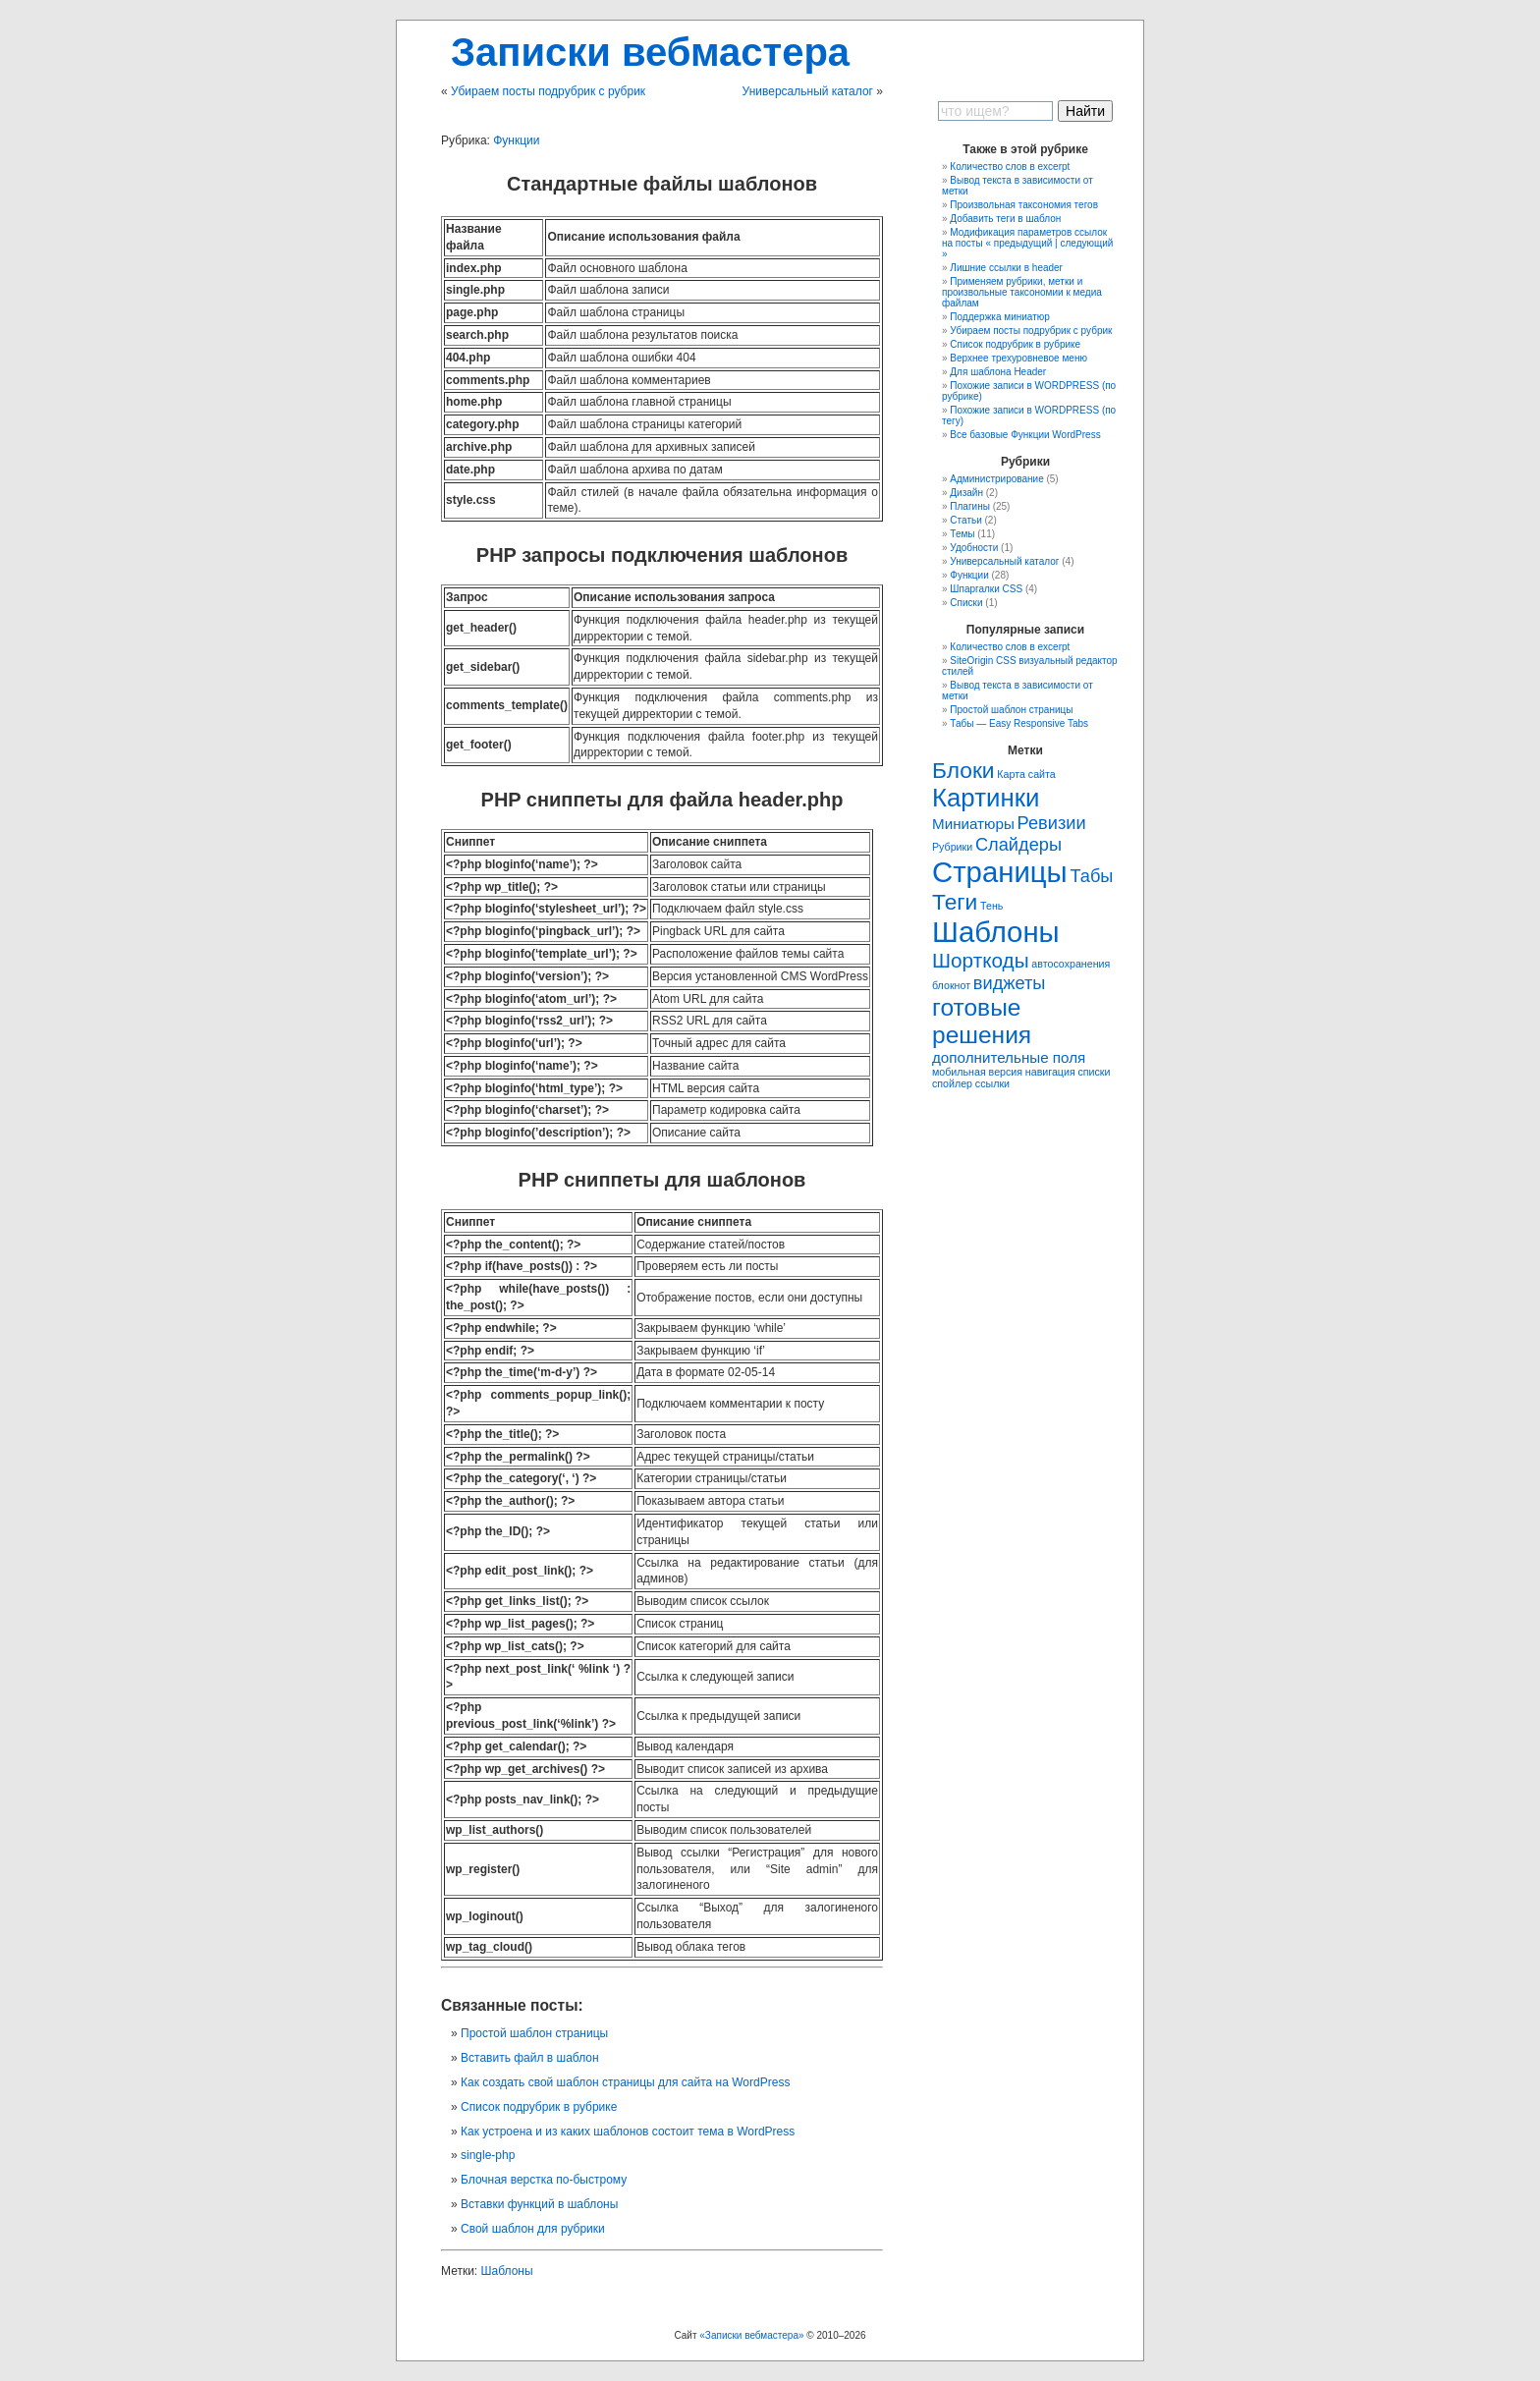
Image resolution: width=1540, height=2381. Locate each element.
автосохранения (1070, 963)
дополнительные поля (1008, 1057)
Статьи (965, 520)
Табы (1091, 875)
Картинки (985, 797)
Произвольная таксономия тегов (1024, 204)
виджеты (1009, 982)
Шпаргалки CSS (986, 588)
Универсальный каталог (807, 91)
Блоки (963, 770)
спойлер (952, 1083)
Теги (954, 901)
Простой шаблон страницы (534, 2033)
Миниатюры (973, 823)
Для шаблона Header (998, 371)
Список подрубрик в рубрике (539, 2107)
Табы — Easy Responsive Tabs (1019, 723)
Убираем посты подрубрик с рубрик (548, 91)
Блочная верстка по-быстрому (544, 2180)
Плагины (970, 506)
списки (1093, 1072)
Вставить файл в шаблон (530, 2058)
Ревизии (1052, 822)
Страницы (1000, 872)
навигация (1050, 1072)
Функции (516, 140)
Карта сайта (1026, 774)
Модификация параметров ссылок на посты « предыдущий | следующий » (1027, 243)
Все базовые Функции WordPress (1025, 434)
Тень (991, 906)
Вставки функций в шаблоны (539, 2204)
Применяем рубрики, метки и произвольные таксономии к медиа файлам (1022, 292)
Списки (966, 602)
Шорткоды (980, 960)
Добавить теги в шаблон (1005, 218)
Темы (962, 533)
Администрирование (996, 478)
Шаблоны (507, 2271)
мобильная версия (977, 1072)
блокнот (951, 985)
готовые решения (981, 1021)
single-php (488, 2155)
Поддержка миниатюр (1000, 316)
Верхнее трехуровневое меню (1018, 358)
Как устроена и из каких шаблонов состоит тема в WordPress (628, 2131)
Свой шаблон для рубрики (533, 2229)
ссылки (992, 1083)
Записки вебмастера (650, 52)
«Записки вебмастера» (751, 2335)
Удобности (974, 547)
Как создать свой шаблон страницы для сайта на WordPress (625, 2082)
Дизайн (966, 492)
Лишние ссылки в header (1006, 267)
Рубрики (952, 847)
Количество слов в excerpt (1010, 166)
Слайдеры (1018, 844)
